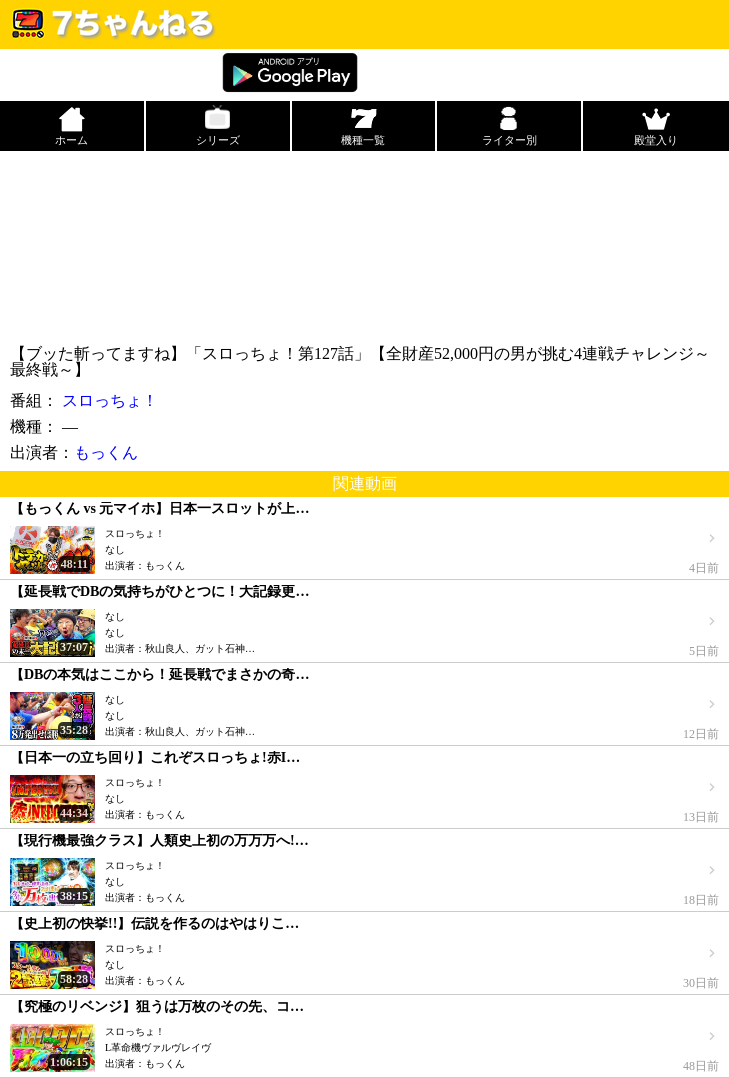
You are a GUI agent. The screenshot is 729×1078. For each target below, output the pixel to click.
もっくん (106, 452)
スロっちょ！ (110, 400)
